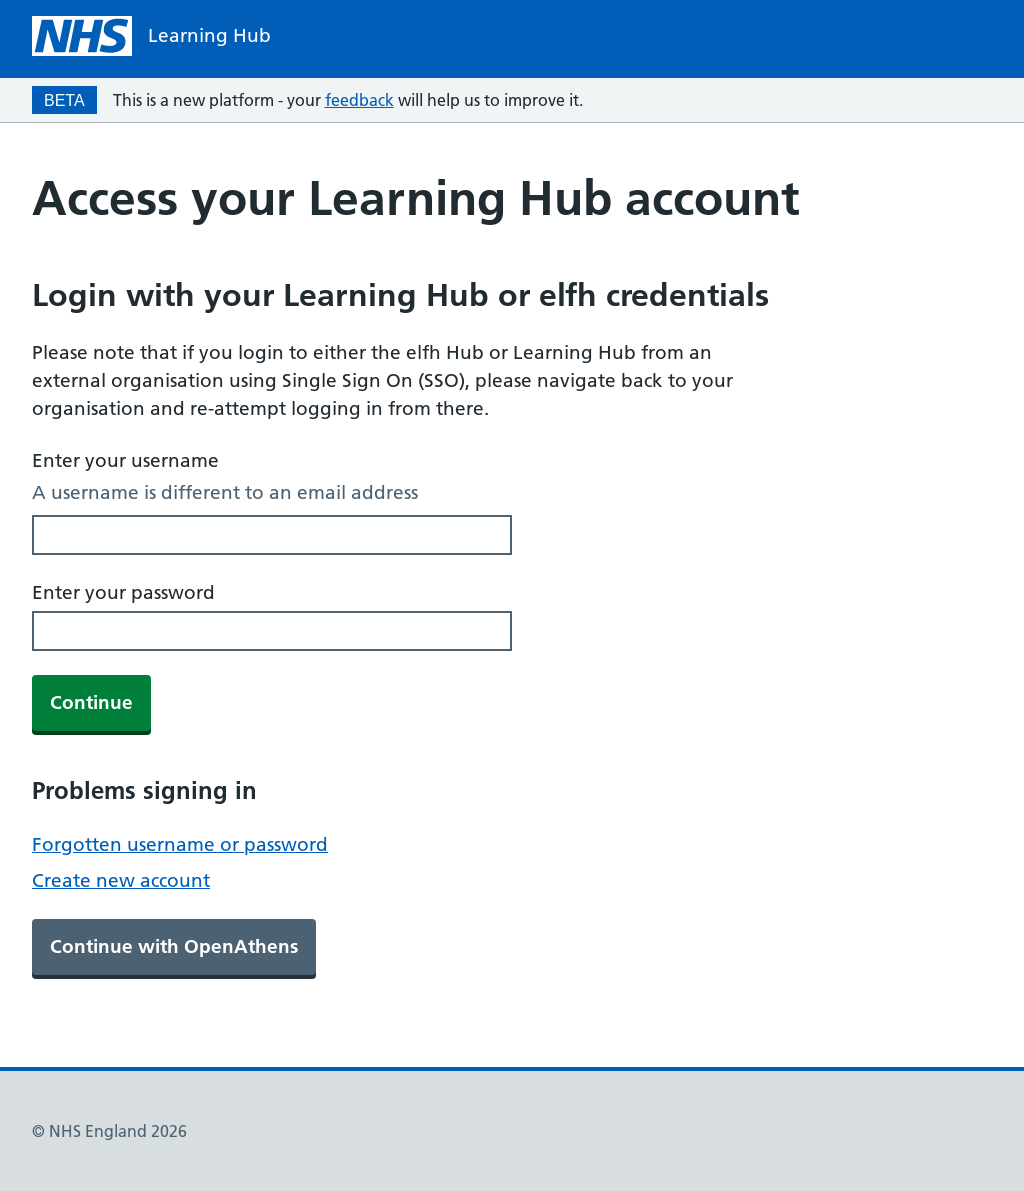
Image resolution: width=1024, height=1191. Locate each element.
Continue (91, 702)
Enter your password (123, 592)
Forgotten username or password (180, 844)
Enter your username (125, 460)
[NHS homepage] (151, 36)
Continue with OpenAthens (174, 946)
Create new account (121, 880)
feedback (359, 100)
